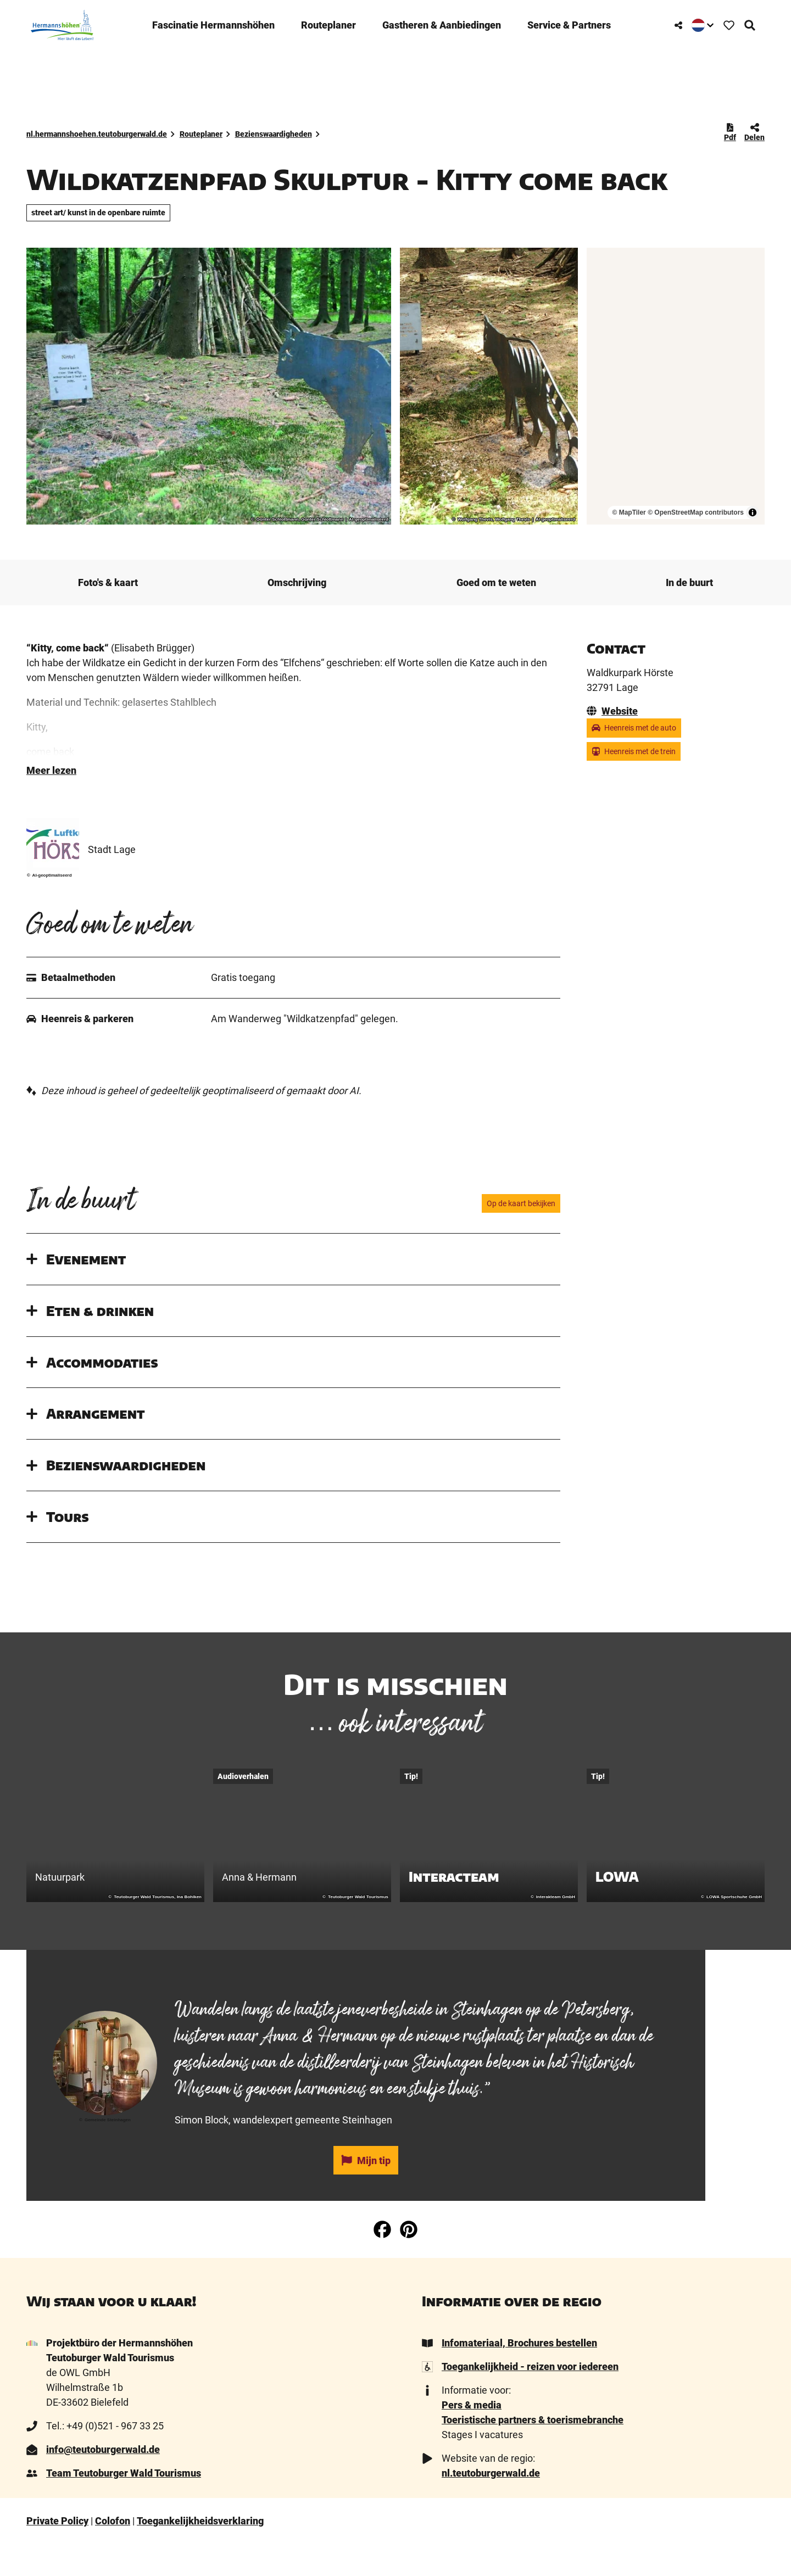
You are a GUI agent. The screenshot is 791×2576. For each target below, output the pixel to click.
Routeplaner (327, 20)
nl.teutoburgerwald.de (491, 2506)
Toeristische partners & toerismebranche (532, 2452)
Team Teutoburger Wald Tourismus (123, 2506)
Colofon (112, 2554)
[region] (676, 386)
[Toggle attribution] (752, 512)
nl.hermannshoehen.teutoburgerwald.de (96, 134)
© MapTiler (628, 512)
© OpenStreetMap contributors (696, 512)
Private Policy (57, 2554)
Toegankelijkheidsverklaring (200, 2554)
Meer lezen (51, 803)
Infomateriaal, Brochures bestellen (519, 2376)
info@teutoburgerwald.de (103, 2482)
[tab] (366, 2011)
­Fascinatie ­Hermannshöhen (212, 20)
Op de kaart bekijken (521, 1236)
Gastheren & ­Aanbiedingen (440, 20)
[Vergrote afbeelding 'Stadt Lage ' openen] (52, 877)
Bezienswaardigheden (273, 134)
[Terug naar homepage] (57, 20)
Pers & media (472, 2438)
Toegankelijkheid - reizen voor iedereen (530, 2399)
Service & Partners (568, 20)
